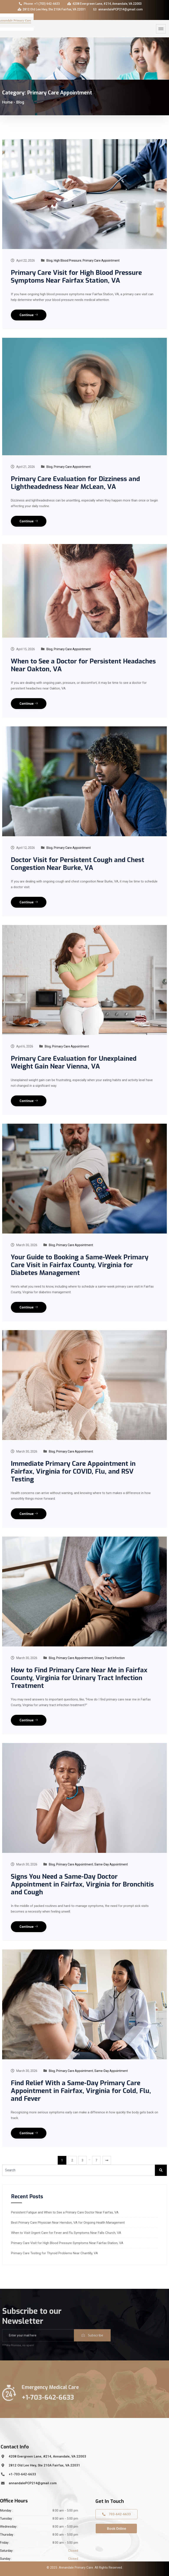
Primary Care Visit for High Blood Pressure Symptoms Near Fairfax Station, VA (76, 276)
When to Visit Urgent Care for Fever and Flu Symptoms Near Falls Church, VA (66, 2233)
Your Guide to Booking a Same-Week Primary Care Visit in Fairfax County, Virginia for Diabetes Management (79, 1265)
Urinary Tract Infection (109, 1658)
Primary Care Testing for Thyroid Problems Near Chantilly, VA (54, 2253)
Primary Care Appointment (101, 260)
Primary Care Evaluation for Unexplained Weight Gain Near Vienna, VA (73, 1062)
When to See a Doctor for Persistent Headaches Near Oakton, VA (83, 665)
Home (7, 102)
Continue (29, 315)
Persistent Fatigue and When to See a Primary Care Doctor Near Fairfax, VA (64, 2212)
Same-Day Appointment (111, 1864)
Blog (49, 260)
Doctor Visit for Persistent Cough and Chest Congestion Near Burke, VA (77, 864)
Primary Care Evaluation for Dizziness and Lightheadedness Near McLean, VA (75, 483)
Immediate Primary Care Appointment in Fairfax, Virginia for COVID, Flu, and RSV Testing (73, 1471)
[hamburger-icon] (161, 28)
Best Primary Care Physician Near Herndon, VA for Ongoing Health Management (68, 2223)
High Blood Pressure (67, 260)
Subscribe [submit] (92, 2345)
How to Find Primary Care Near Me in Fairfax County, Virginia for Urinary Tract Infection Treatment (79, 1678)
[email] (38, 2345)
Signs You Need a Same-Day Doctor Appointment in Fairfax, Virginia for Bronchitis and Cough (82, 1884)
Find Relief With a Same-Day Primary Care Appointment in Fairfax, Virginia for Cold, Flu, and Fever (81, 2091)
